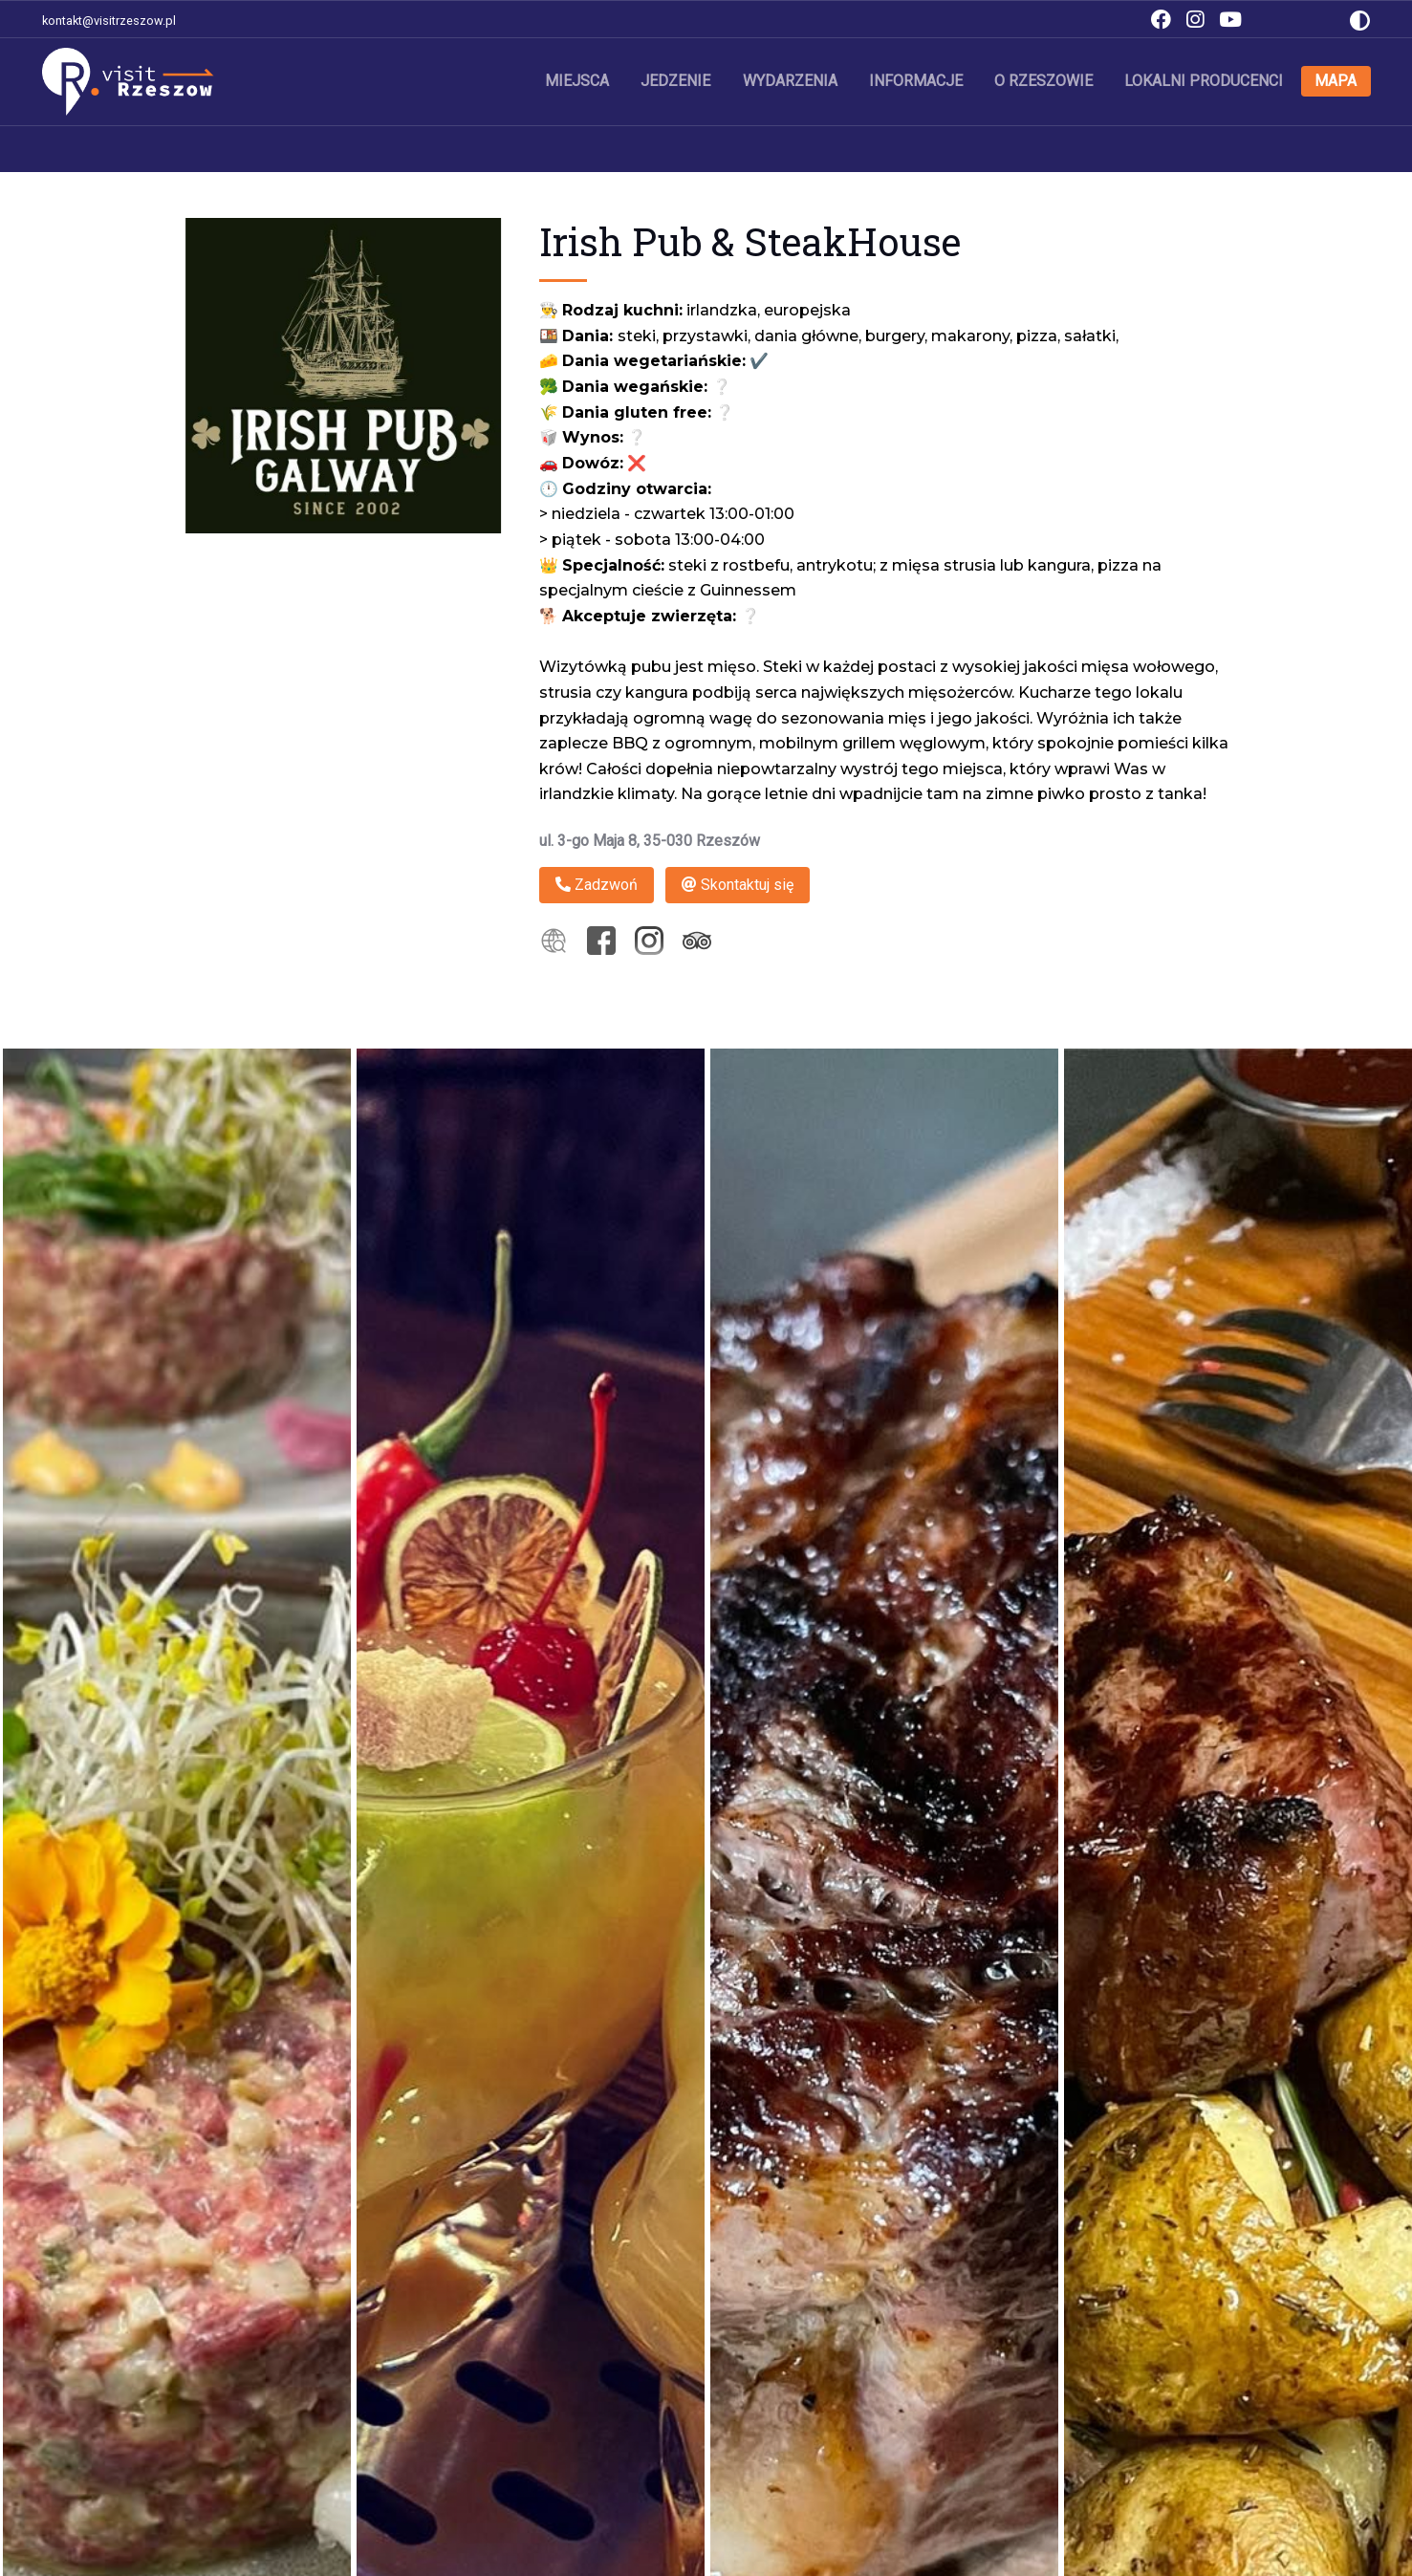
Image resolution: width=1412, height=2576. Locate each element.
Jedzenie (677, 81)
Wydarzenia (791, 81)
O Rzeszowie (1044, 81)
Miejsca (579, 81)
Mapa (1336, 81)
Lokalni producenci (1204, 81)
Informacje (917, 81)
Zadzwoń (596, 885)
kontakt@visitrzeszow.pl (109, 20)
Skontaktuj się (737, 885)
